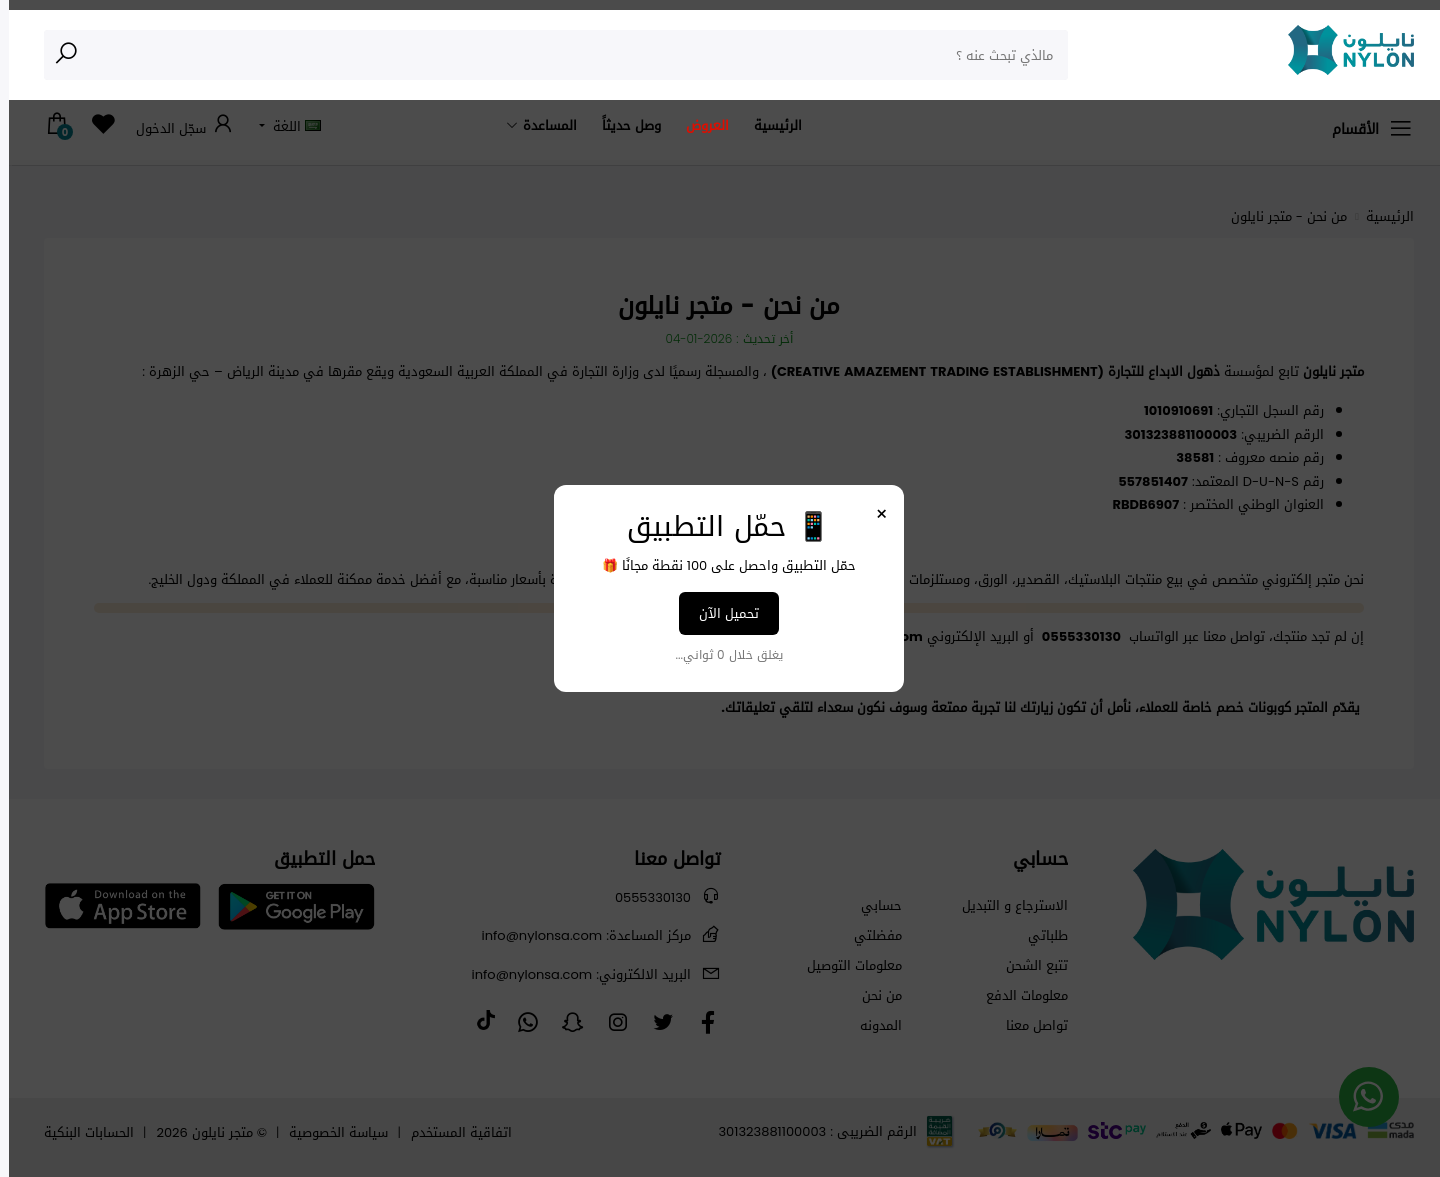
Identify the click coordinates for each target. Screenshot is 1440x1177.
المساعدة (541, 125)
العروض (698, 125)
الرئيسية (769, 125)
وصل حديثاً (622, 125)
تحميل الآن (720, 613)
